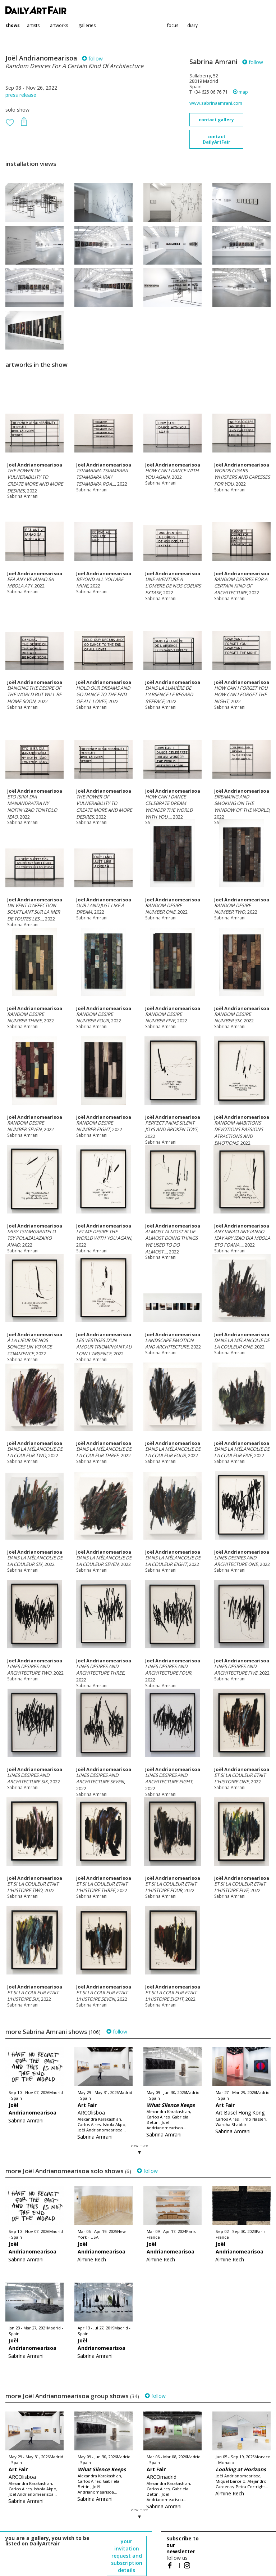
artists (33, 25)
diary (192, 25)
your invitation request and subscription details (126, 2555)
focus (172, 25)
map (240, 92)
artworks (59, 25)
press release (20, 94)
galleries (87, 25)
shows (12, 25)
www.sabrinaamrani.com (215, 103)
